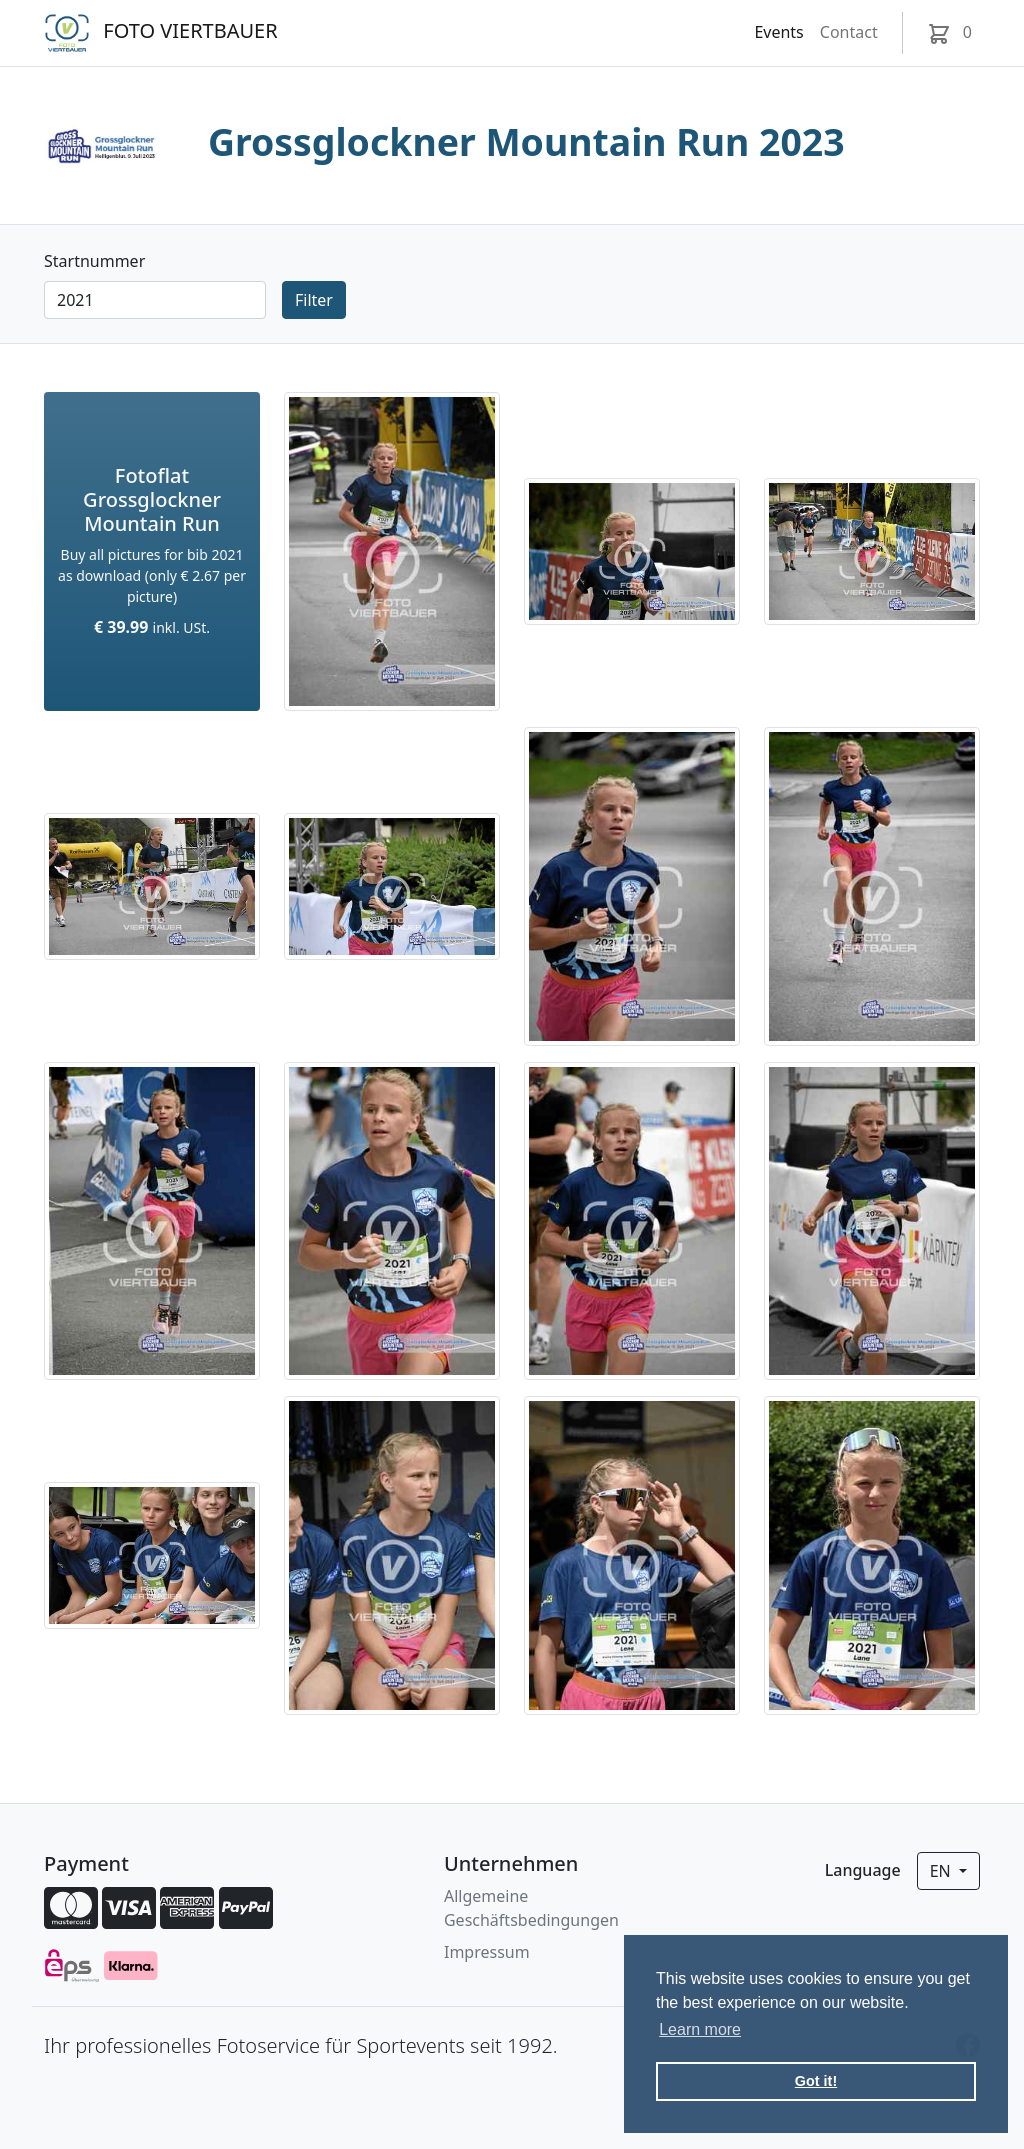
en (942, 1871)
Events (778, 32)
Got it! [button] (816, 2081)
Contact (849, 32)
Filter (314, 300)
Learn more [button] (700, 2029)
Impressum (487, 1952)
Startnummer (94, 261)
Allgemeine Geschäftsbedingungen (531, 1908)
